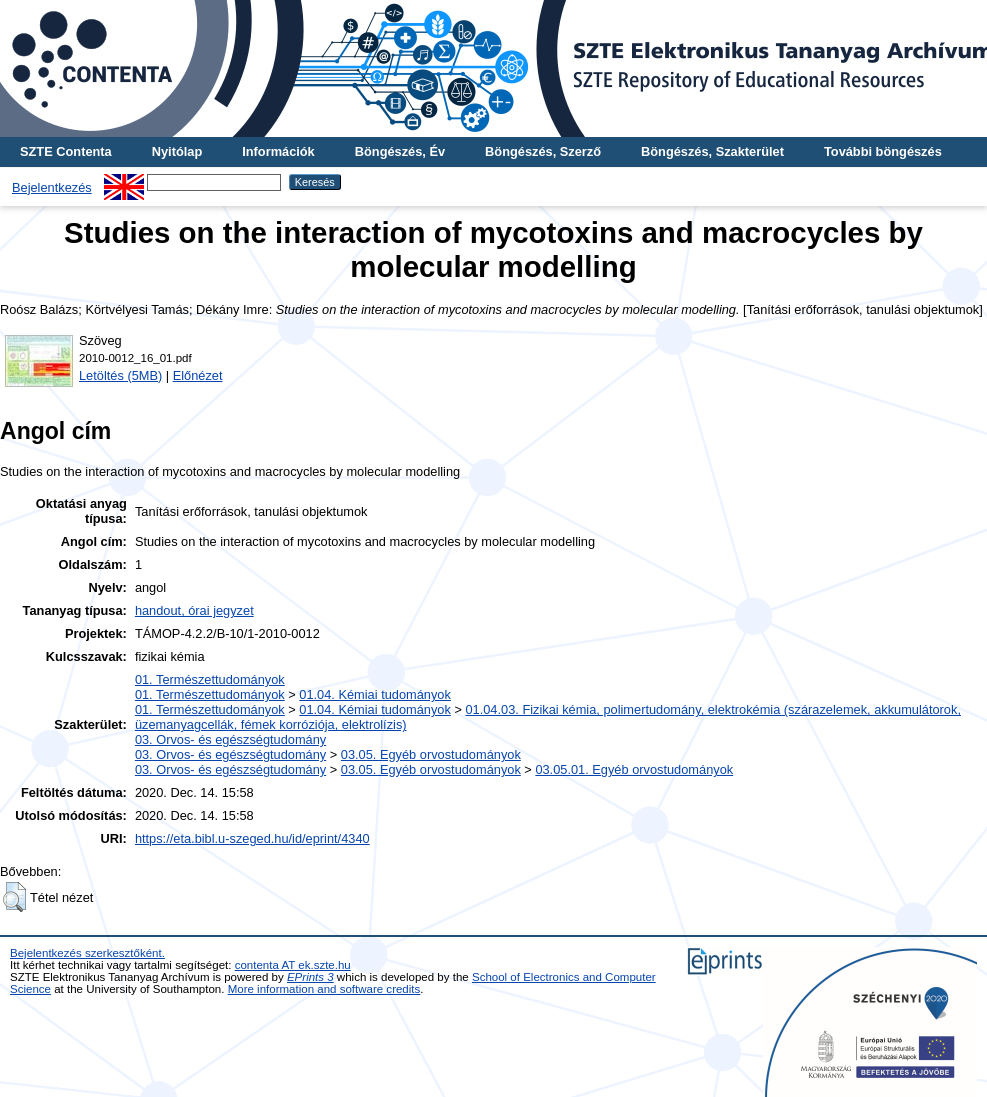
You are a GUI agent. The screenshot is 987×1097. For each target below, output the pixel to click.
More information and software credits (324, 989)
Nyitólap (177, 151)
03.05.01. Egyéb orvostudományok (634, 769)
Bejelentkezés (52, 187)
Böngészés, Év (400, 151)
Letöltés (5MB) (120, 375)
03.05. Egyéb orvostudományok (431, 754)
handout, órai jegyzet (194, 610)
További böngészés (883, 151)
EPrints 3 (310, 977)
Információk (278, 151)
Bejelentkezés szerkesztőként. (87, 953)
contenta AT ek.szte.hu (293, 965)
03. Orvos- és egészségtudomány (230, 739)
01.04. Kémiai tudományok (375, 694)
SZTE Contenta (66, 151)
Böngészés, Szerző (543, 151)
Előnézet (198, 375)
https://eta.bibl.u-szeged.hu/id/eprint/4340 (252, 838)
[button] (14, 897)
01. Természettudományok (210, 679)
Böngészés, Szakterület (712, 151)
